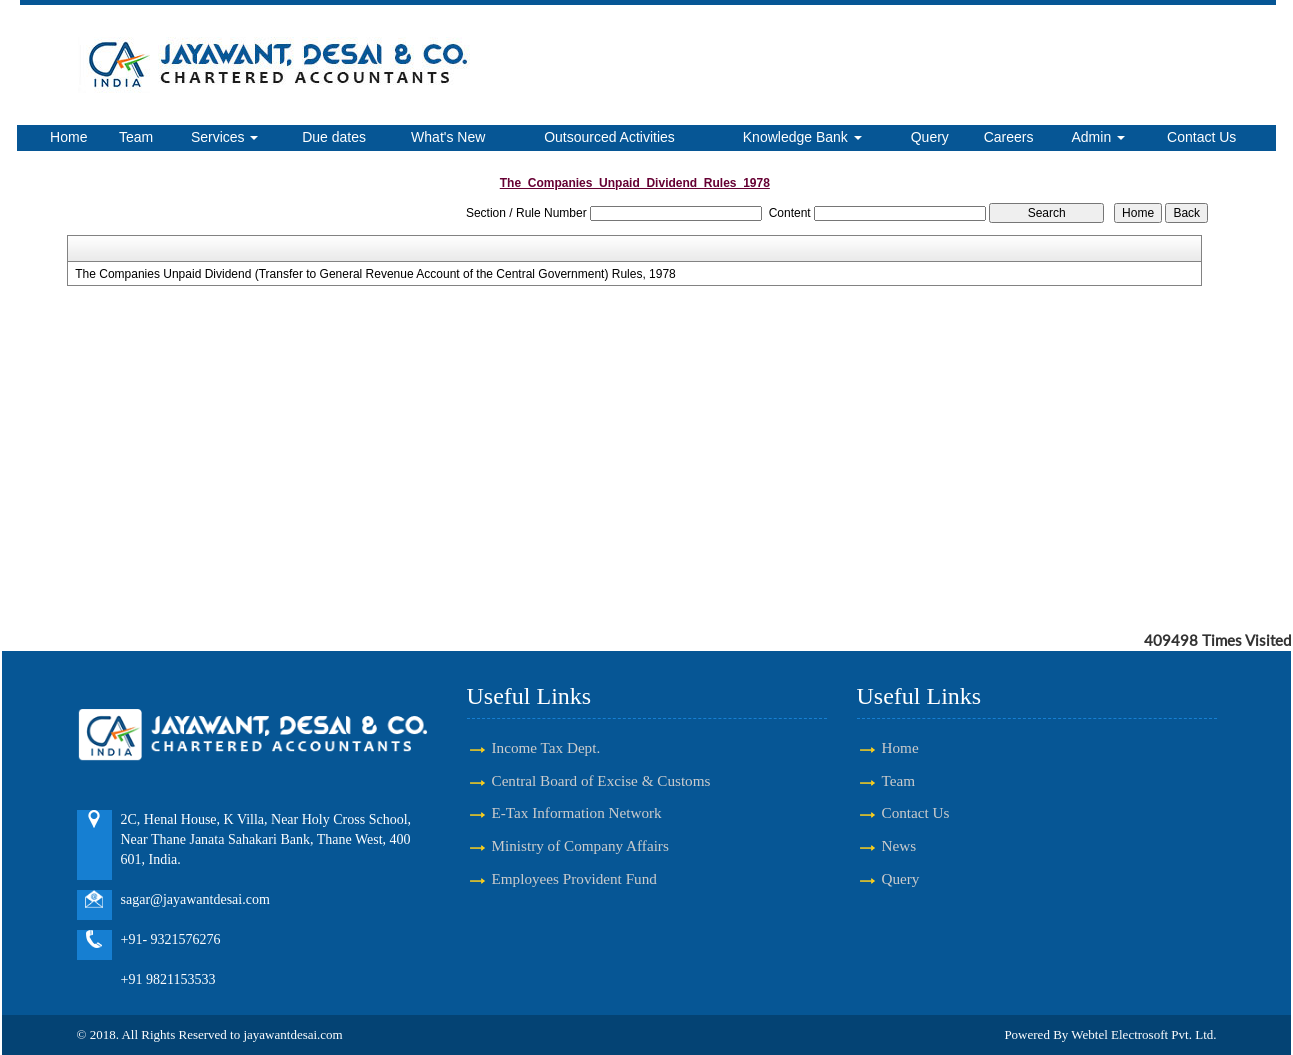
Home (68, 137)
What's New (448, 137)
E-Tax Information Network (577, 812)
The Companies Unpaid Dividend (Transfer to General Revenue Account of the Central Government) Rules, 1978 (375, 274)
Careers (1009, 137)
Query (930, 137)
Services (225, 137)
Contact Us (1201, 137)
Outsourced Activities (609, 137)
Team (136, 137)
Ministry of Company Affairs (580, 845)
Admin (1099, 137)
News (899, 845)
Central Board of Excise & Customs (601, 780)
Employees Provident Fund (574, 878)
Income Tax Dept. (546, 747)
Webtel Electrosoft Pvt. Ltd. (1143, 1034)
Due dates (334, 137)
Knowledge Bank (802, 137)
